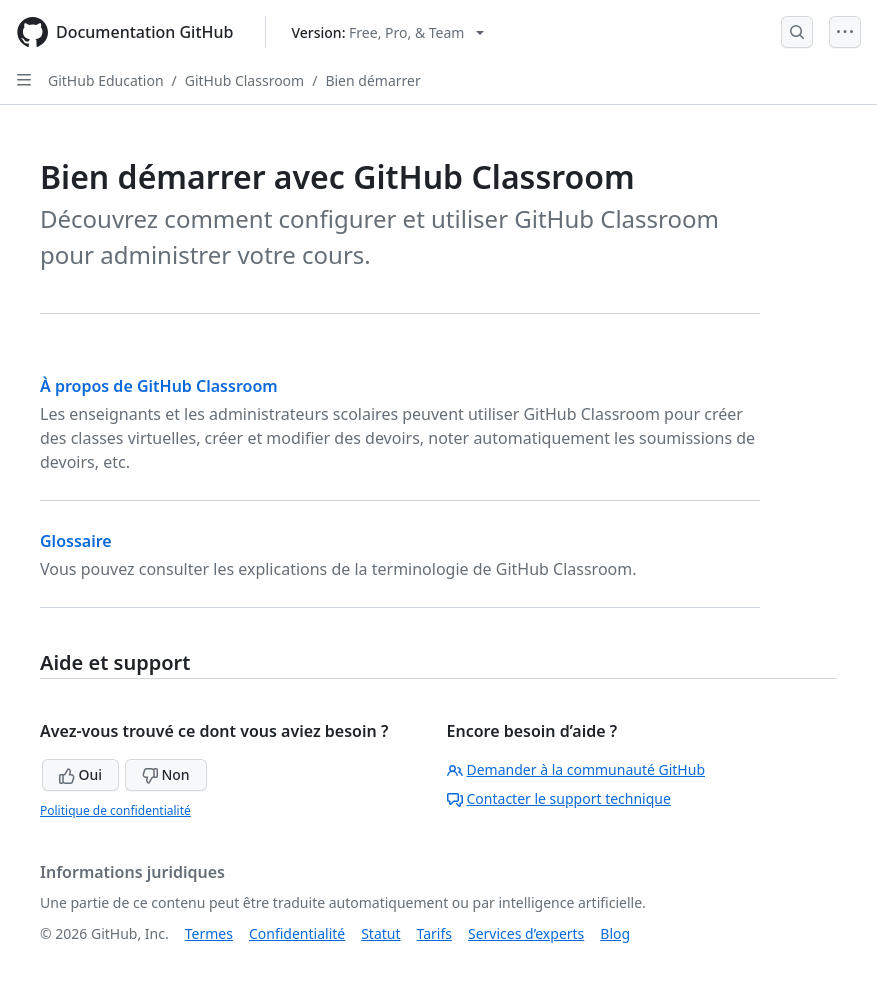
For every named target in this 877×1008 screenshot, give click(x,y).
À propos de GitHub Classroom (159, 386)
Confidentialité (297, 933)
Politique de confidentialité (115, 810)
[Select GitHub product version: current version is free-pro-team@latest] (387, 32)
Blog (615, 933)
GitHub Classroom (244, 80)
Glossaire (76, 541)
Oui (80, 774)
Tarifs (434, 933)
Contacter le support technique (559, 798)
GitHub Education (106, 80)
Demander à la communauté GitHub (576, 769)
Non (166, 774)
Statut (380, 933)
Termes (209, 933)
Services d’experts (526, 933)
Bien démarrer (372, 80)
